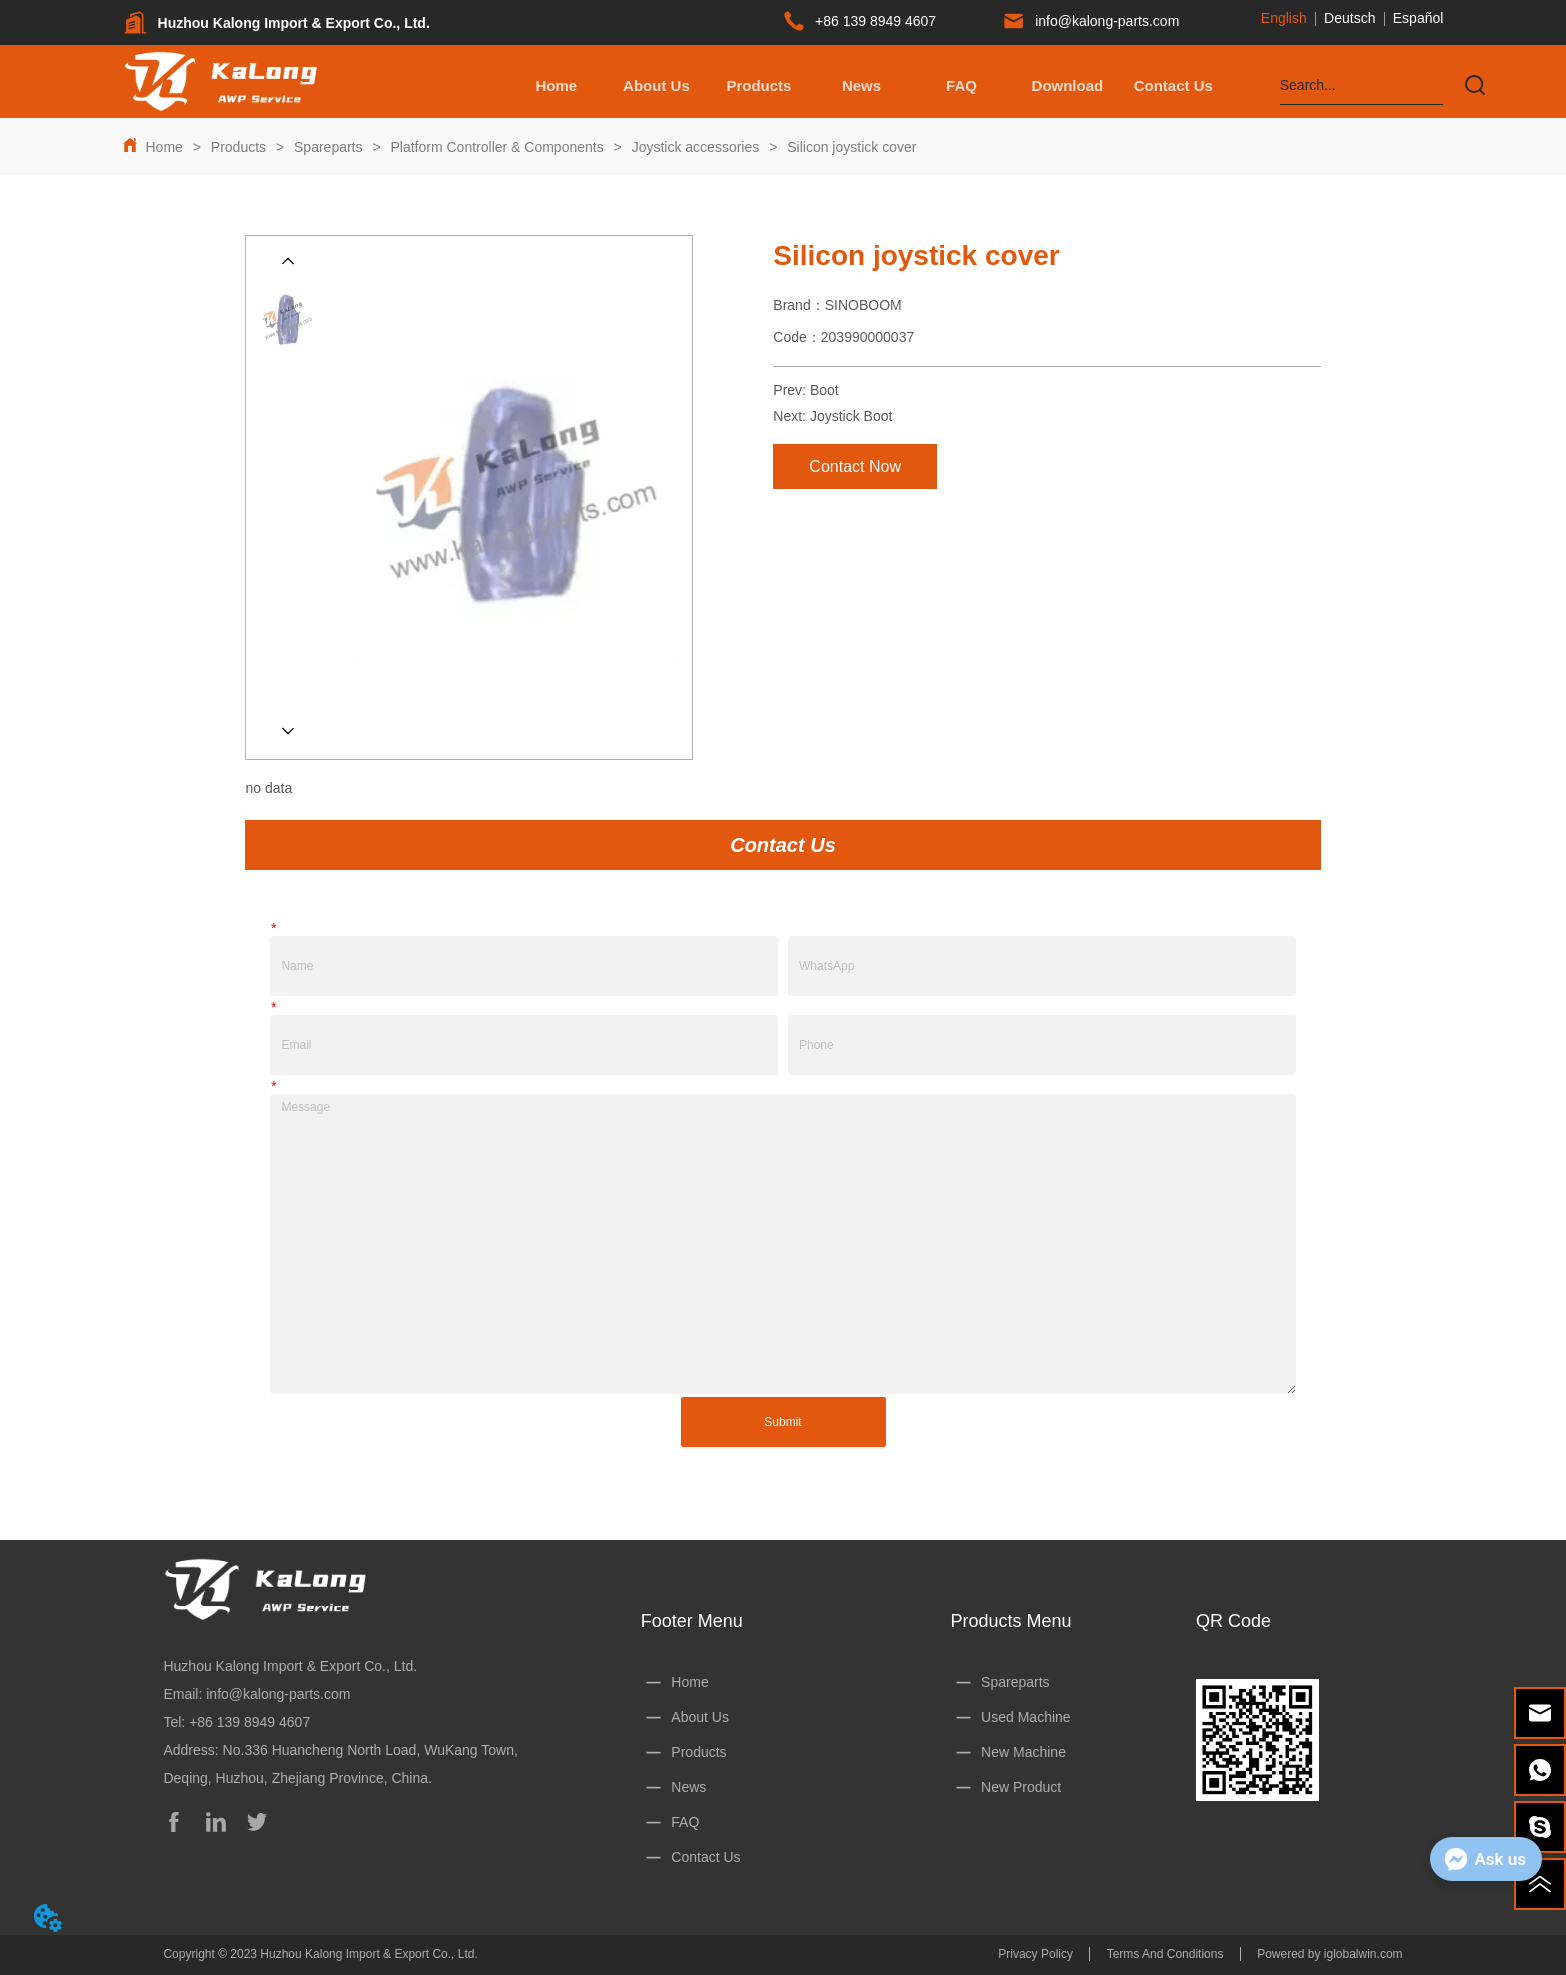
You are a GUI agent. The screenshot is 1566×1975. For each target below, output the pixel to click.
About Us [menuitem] (656, 85)
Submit (782, 1422)
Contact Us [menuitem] (1173, 85)
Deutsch (1349, 18)
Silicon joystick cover (849, 147)
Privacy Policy (1035, 1954)
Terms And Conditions (1165, 1954)
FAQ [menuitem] (961, 85)
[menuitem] (758, 85)
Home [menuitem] (557, 85)
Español (1418, 18)
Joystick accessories (695, 147)
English (1284, 18)
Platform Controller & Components (497, 147)
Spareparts (328, 147)
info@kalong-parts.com (278, 1694)
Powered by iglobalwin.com (1329, 1954)
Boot (824, 390)
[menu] (864, 85)
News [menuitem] (861, 85)
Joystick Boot (851, 416)
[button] (758, 85)
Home (164, 147)
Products (238, 147)
